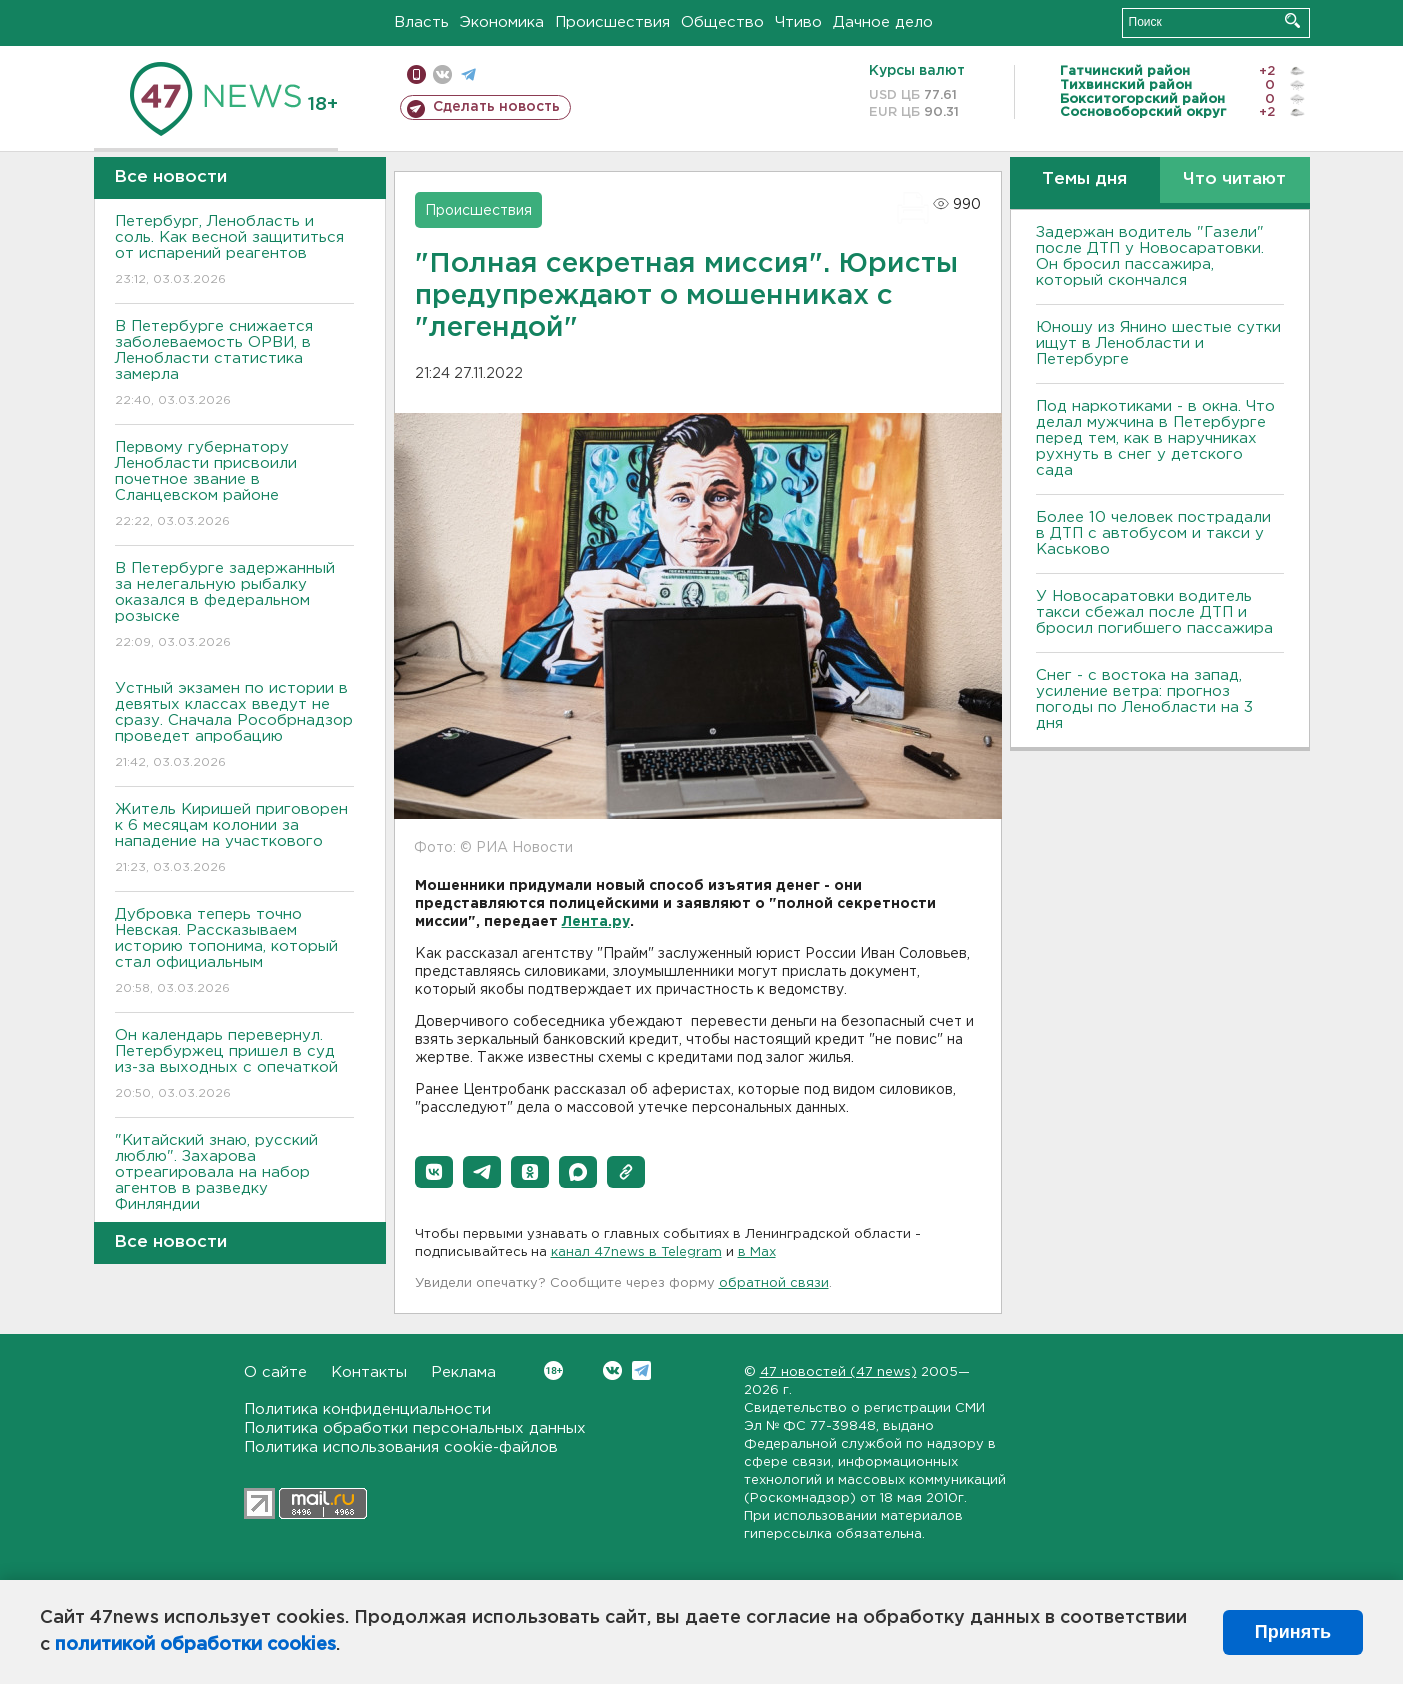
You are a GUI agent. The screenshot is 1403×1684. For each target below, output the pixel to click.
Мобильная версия (416, 74)
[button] (434, 1172)
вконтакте (442, 74)
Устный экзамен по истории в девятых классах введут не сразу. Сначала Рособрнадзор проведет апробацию (234, 726)
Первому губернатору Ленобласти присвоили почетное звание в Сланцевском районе (234, 485)
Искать (1292, 20)
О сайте (275, 1372)
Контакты (369, 1372)
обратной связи (774, 1283)
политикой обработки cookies (195, 1645)
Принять (1293, 1632)
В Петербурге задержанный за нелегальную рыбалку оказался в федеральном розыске (234, 606)
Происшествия (612, 22)
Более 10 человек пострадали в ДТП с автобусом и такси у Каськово (1153, 533)
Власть (421, 22)
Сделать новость (496, 107)
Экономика (502, 22)
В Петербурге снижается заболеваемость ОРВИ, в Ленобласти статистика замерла (234, 364)
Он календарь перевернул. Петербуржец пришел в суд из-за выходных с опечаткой (234, 1065)
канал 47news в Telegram (636, 1252)
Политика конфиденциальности (367, 1409)
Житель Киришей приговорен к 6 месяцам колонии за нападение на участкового (234, 839)
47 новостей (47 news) (838, 1372)
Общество (722, 22)
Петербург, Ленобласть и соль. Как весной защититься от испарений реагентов (234, 251)
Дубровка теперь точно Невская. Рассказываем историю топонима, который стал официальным (234, 952)
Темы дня (1084, 179)
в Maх (757, 1252)
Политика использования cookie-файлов (401, 1447)
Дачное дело (883, 22)
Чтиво (798, 22)
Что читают (1234, 179)
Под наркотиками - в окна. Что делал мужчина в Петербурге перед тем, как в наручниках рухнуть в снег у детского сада (1155, 438)
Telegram (641, 1370)
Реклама (463, 1372)
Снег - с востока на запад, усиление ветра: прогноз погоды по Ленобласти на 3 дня (1144, 699)
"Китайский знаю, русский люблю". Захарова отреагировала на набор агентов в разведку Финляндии (234, 1186)
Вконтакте (553, 1370)
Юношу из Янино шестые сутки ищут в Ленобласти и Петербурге (1158, 343)
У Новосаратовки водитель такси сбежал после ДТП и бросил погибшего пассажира (1154, 612)
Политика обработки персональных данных (415, 1428)
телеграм (468, 74)
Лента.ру (596, 922)
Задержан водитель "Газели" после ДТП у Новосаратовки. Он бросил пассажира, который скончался (1150, 256)
